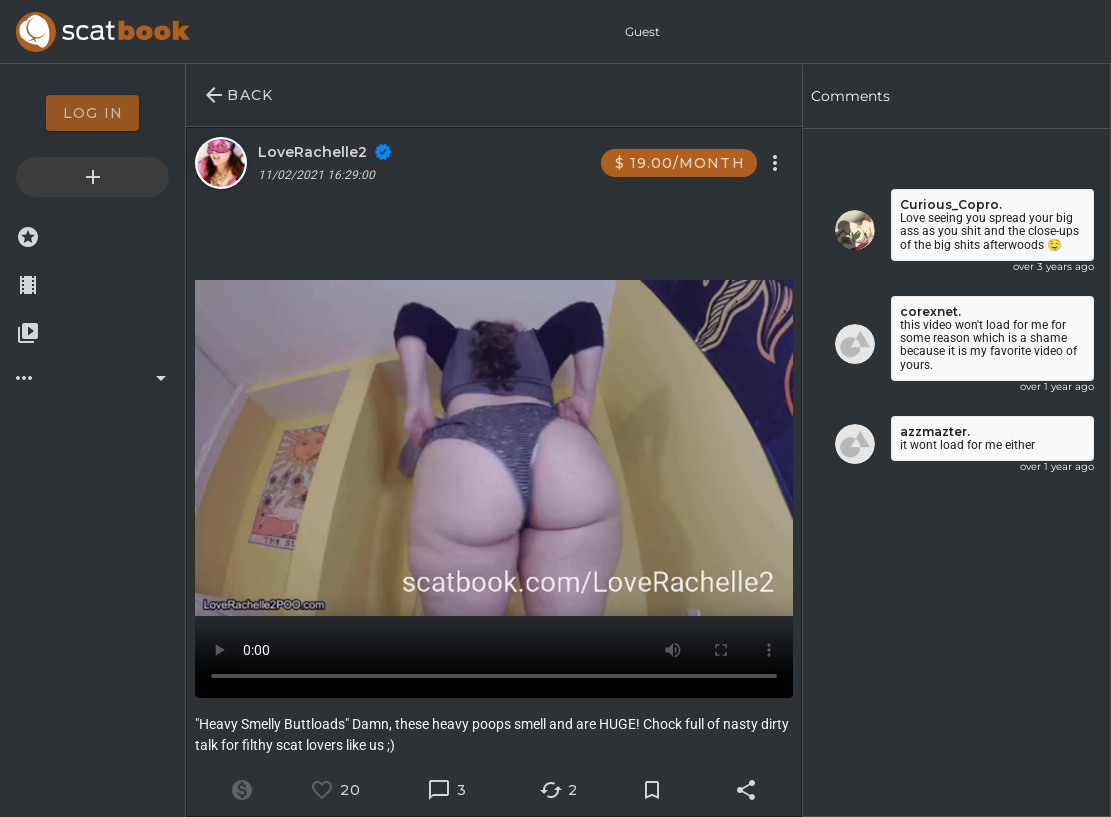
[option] (92, 113)
